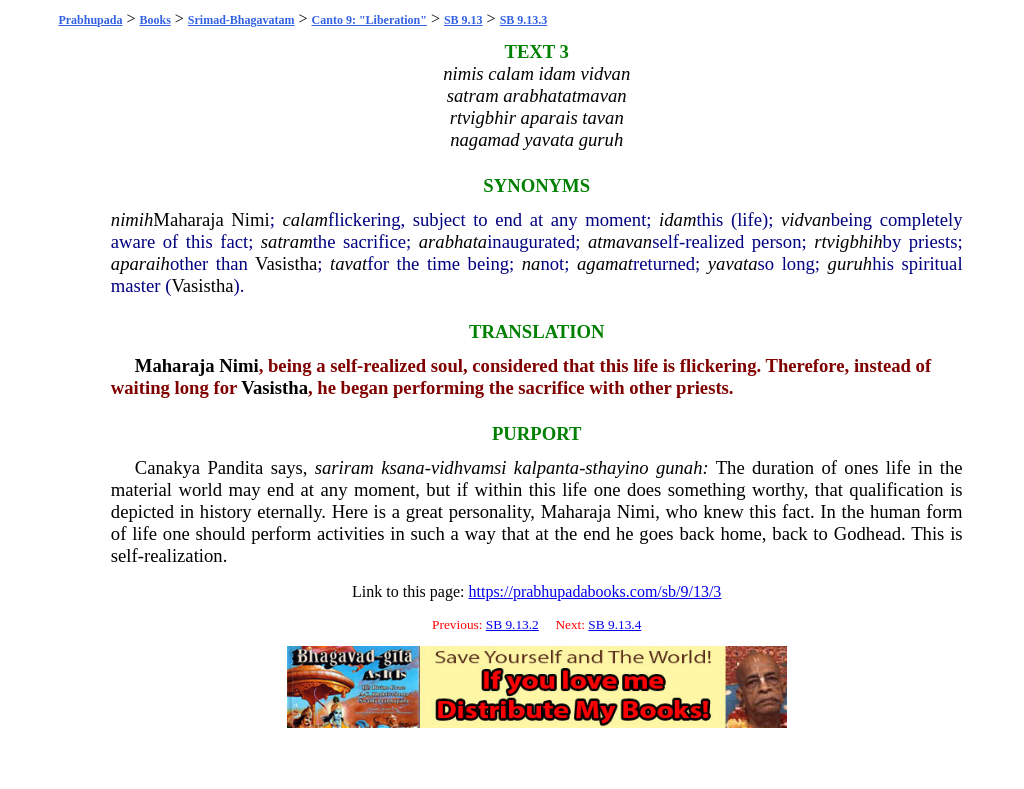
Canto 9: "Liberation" (369, 20)
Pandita (235, 467)
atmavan (620, 241)
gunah (679, 467)
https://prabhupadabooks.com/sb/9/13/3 (594, 591)
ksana (403, 467)
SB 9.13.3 (524, 20)
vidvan (806, 219)
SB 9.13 (463, 20)
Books (154, 20)
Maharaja (188, 219)
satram (287, 241)
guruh (850, 263)
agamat (605, 263)
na (531, 263)
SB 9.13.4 (614, 624)
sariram (344, 467)
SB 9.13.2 (512, 624)
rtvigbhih (848, 241)
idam (677, 219)
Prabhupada (90, 20)
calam (305, 219)
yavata (733, 263)
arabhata (453, 241)
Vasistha (286, 263)
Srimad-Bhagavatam (241, 20)
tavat (348, 263)
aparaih (140, 263)
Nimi (250, 219)
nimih (132, 219)
